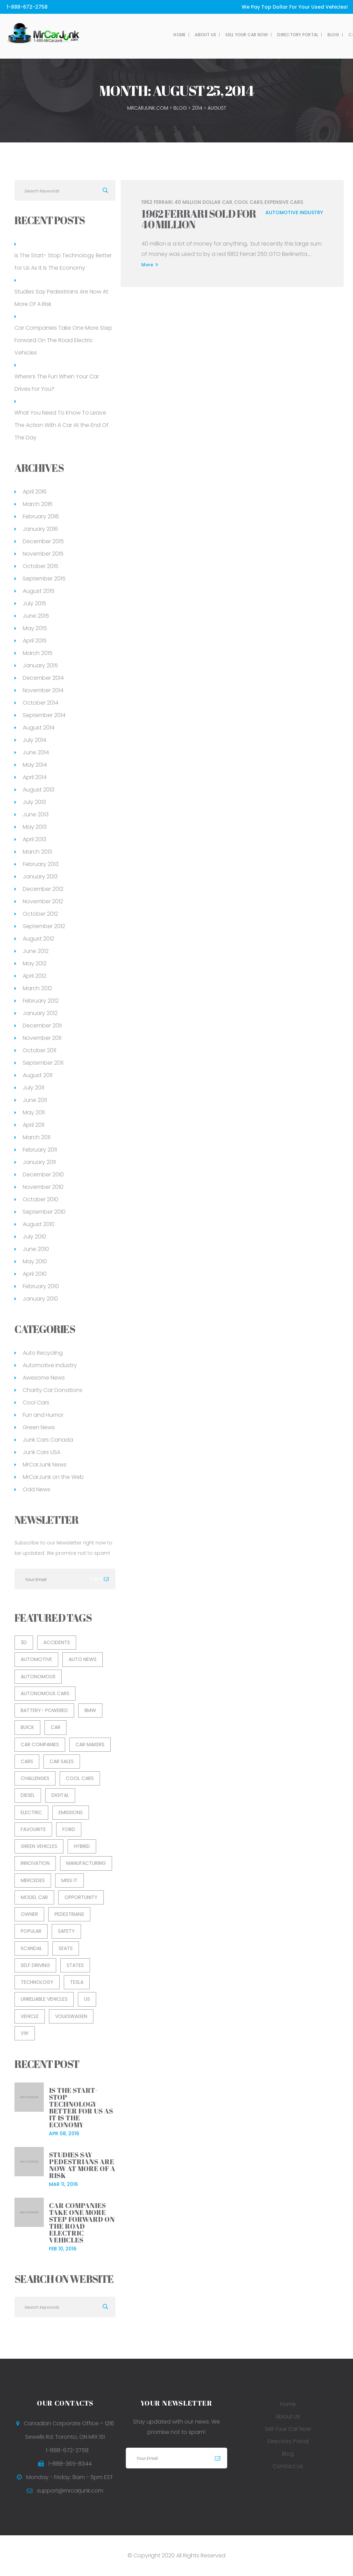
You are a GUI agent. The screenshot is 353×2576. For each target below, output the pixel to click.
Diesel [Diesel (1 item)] (28, 1795)
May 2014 (35, 765)
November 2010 (43, 1187)
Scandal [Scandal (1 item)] (31, 1948)
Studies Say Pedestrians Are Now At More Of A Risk (61, 298)
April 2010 (35, 1274)
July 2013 (34, 802)
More (149, 264)
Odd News (36, 1489)
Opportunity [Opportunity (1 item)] (81, 1897)
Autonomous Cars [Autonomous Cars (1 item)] (45, 1693)
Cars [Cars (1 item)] (27, 1761)
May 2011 (34, 1112)
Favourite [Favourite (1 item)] (33, 1829)
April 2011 (33, 1125)
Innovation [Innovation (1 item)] (35, 1863)
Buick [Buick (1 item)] (27, 1727)
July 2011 (33, 1088)
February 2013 (41, 864)
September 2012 (44, 926)
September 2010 (44, 1212)
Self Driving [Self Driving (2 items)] (35, 1965)
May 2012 (35, 963)
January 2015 (40, 665)
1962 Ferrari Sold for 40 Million (198, 219)
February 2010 (41, 1286)
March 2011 (36, 1137)
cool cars (248, 202)
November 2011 (42, 1038)
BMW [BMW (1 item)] (90, 1710)
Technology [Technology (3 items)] (37, 1982)
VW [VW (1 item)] (25, 2033)
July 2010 (34, 1237)
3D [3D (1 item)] (24, 1642)
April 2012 (34, 976)
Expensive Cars (283, 202)
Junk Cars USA (41, 1452)
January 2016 (40, 529)
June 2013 (36, 814)
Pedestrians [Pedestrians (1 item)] (69, 1914)
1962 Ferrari (157, 202)
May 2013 (35, 827)
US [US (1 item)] (87, 1999)
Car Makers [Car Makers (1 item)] (89, 1744)
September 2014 (44, 715)
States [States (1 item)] (75, 1965)
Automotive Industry (294, 212)
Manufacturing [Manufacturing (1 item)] (86, 1863)
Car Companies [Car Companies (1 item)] (40, 1744)
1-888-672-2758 (26, 6)
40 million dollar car (203, 202)
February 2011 (40, 1150)
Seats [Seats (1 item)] (66, 1948)
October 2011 (39, 1050)
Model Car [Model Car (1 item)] (34, 1897)
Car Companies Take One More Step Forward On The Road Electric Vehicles (63, 340)
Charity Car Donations (52, 1390)
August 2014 (38, 728)
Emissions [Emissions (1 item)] (71, 1812)
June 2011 (35, 1100)
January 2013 (40, 877)
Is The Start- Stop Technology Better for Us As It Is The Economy (63, 261)
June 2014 (36, 752)
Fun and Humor (43, 1415)
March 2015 (37, 653)
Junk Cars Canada (48, 1440)
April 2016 (35, 492)
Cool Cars (36, 1402)
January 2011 (39, 1162)
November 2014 (43, 690)
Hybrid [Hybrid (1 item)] (82, 1846)
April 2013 (34, 839)
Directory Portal (218, 35)
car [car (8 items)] (55, 1727)
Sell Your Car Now (168, 35)
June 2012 (36, 951)
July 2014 (34, 740)
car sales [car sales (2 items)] (62, 1761)
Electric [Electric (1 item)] (31, 1812)
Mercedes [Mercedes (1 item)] (33, 1880)
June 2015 (36, 616)
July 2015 (34, 603)
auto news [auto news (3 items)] (83, 1659)
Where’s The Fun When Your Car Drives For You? (56, 382)
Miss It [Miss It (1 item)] (69, 1880)
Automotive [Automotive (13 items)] (36, 1659)
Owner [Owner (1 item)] (29, 1914)
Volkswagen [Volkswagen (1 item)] (71, 2016)
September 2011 (43, 1063)
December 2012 (43, 889)
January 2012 (40, 1013)
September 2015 (44, 579)
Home (100, 35)
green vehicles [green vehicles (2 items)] (39, 1846)
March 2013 (37, 852)
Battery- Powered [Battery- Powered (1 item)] (44, 1710)
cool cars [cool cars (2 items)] (80, 1778)
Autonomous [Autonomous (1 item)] (38, 1676)
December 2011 (42, 1026)
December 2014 (43, 678)
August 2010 (38, 1224)
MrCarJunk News (45, 1465)
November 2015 (43, 554)
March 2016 (37, 504)
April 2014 (35, 777)
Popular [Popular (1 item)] (31, 1931)
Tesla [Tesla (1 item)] (76, 1982)
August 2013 (38, 790)
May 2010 (35, 1261)
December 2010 (43, 1174)
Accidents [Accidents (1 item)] (56, 1642)
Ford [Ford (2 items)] (68, 1829)
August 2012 (38, 939)
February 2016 (41, 516)
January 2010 (40, 1299)
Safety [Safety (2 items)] (66, 1931)
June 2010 (36, 1249)
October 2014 (40, 703)
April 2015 (35, 641)
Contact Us (284, 35)
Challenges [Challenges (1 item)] (35, 1778)
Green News (39, 1427)
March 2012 (37, 988)
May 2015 (35, 628)
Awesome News (44, 1378)
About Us (126, 35)
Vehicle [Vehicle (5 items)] (30, 2016)
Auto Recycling (43, 1353)
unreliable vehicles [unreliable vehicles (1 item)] (44, 1999)
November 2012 (43, 901)
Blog (254, 35)
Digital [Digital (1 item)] (60, 1795)
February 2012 (41, 1001)
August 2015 (38, 591)
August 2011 (37, 1075)
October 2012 (40, 914)
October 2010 (40, 1199)
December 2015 (43, 541)
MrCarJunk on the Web (53, 1477)
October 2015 (40, 566)
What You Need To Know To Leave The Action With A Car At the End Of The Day (61, 425)
